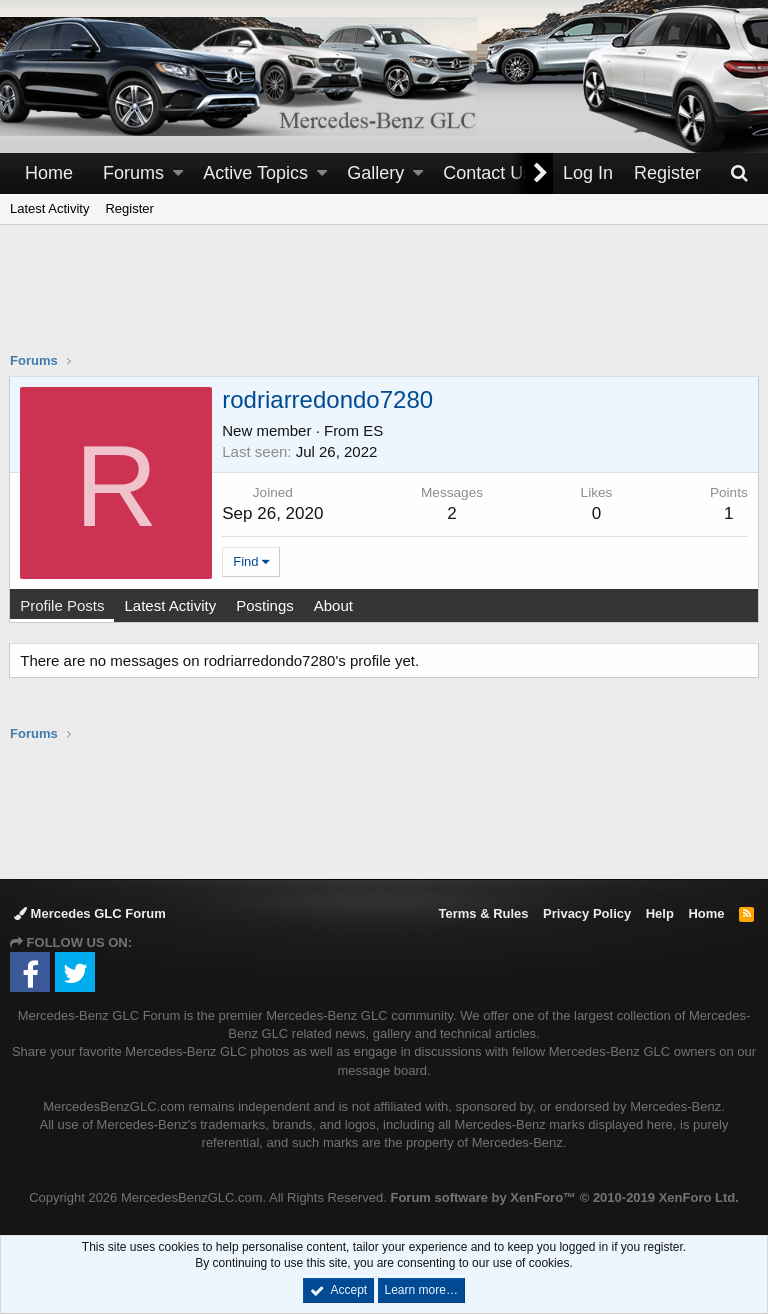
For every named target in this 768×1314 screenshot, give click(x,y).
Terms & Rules (483, 913)
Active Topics (255, 173)
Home (49, 173)
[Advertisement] (384, 301)
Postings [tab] (266, 605)
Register (129, 208)
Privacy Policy (587, 913)
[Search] (739, 173)
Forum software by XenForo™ (564, 1197)
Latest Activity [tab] (171, 605)
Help (660, 913)
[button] (178, 173)
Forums (133, 173)
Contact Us (487, 173)
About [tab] (333, 605)
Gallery (375, 173)
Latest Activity (49, 208)
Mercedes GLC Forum (90, 913)
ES (374, 430)
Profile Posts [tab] (63, 605)
